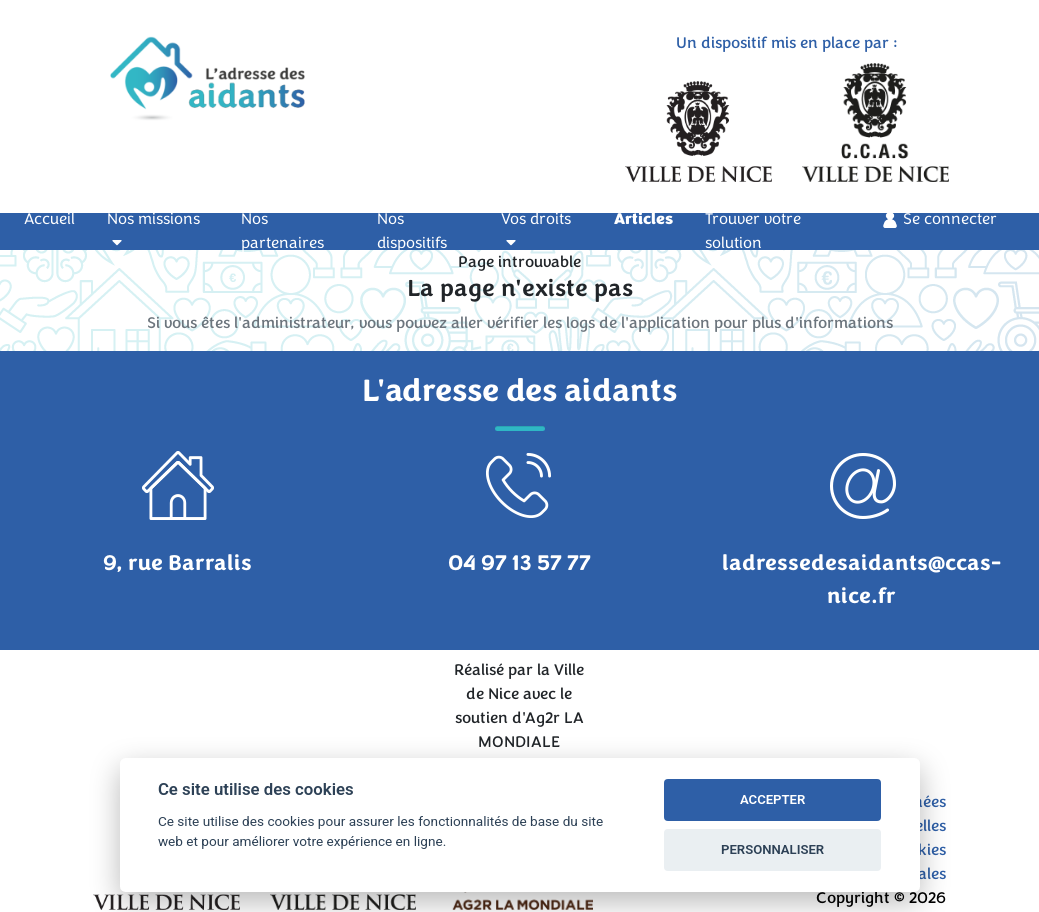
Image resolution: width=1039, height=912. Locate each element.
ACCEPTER (772, 799)
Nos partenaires (282, 231)
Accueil (61, 218)
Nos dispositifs (412, 231)
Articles (643, 219)
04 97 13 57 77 (519, 563)
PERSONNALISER (772, 849)
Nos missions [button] (153, 229)
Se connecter (939, 219)
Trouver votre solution (753, 231)
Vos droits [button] (536, 229)
